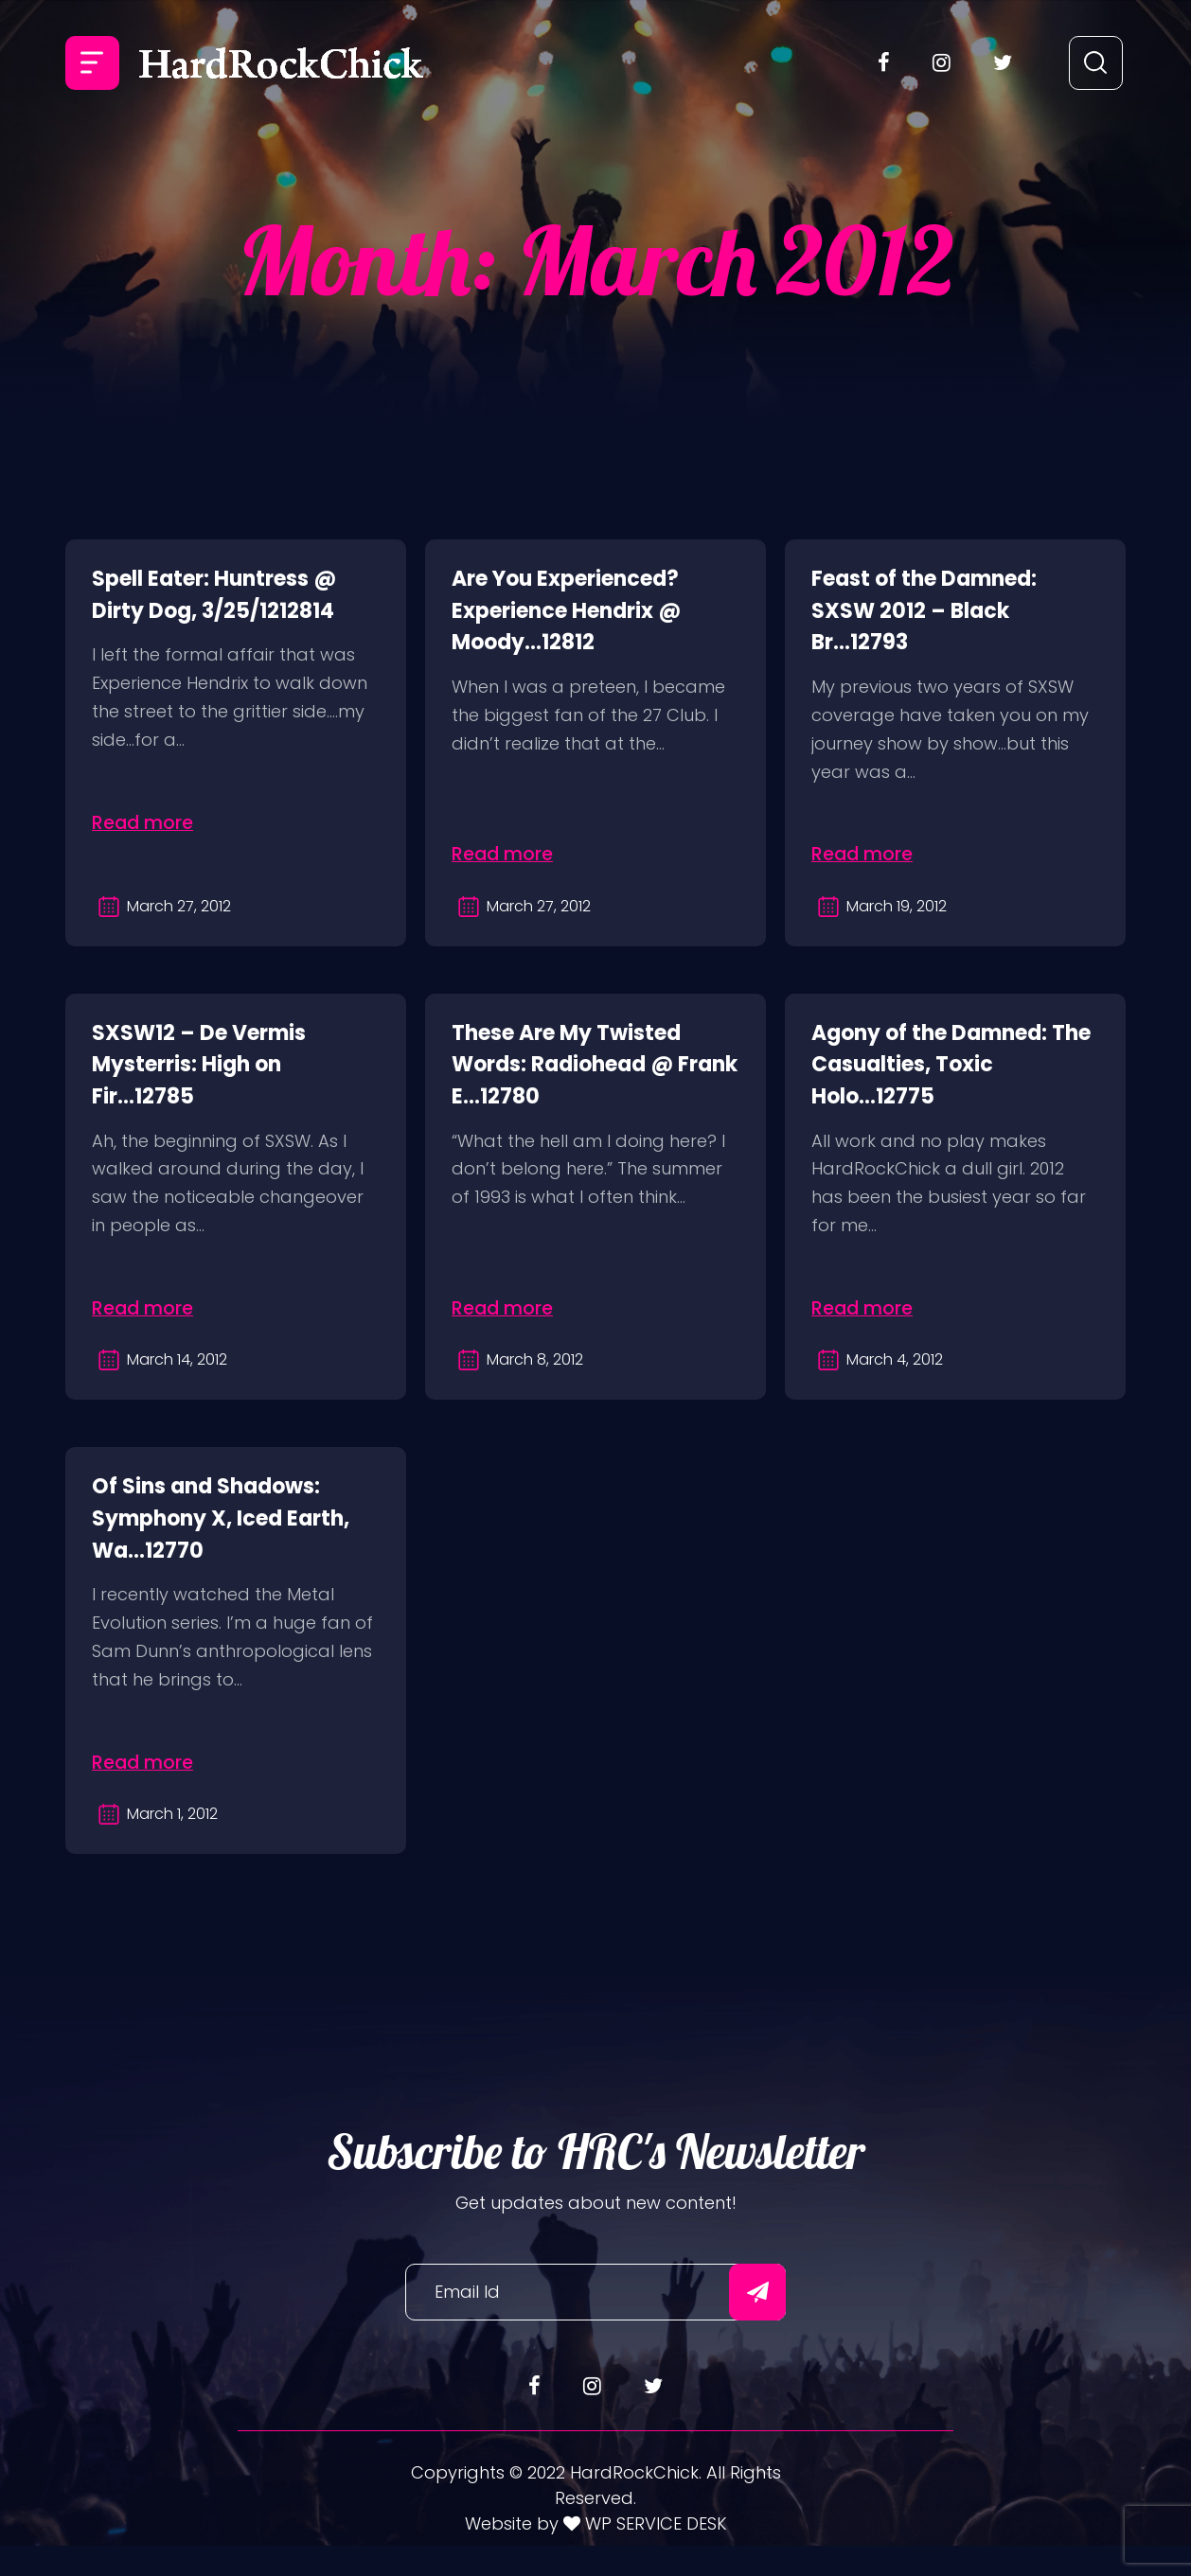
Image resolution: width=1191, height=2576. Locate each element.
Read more (150, 820)
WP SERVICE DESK (653, 2553)
